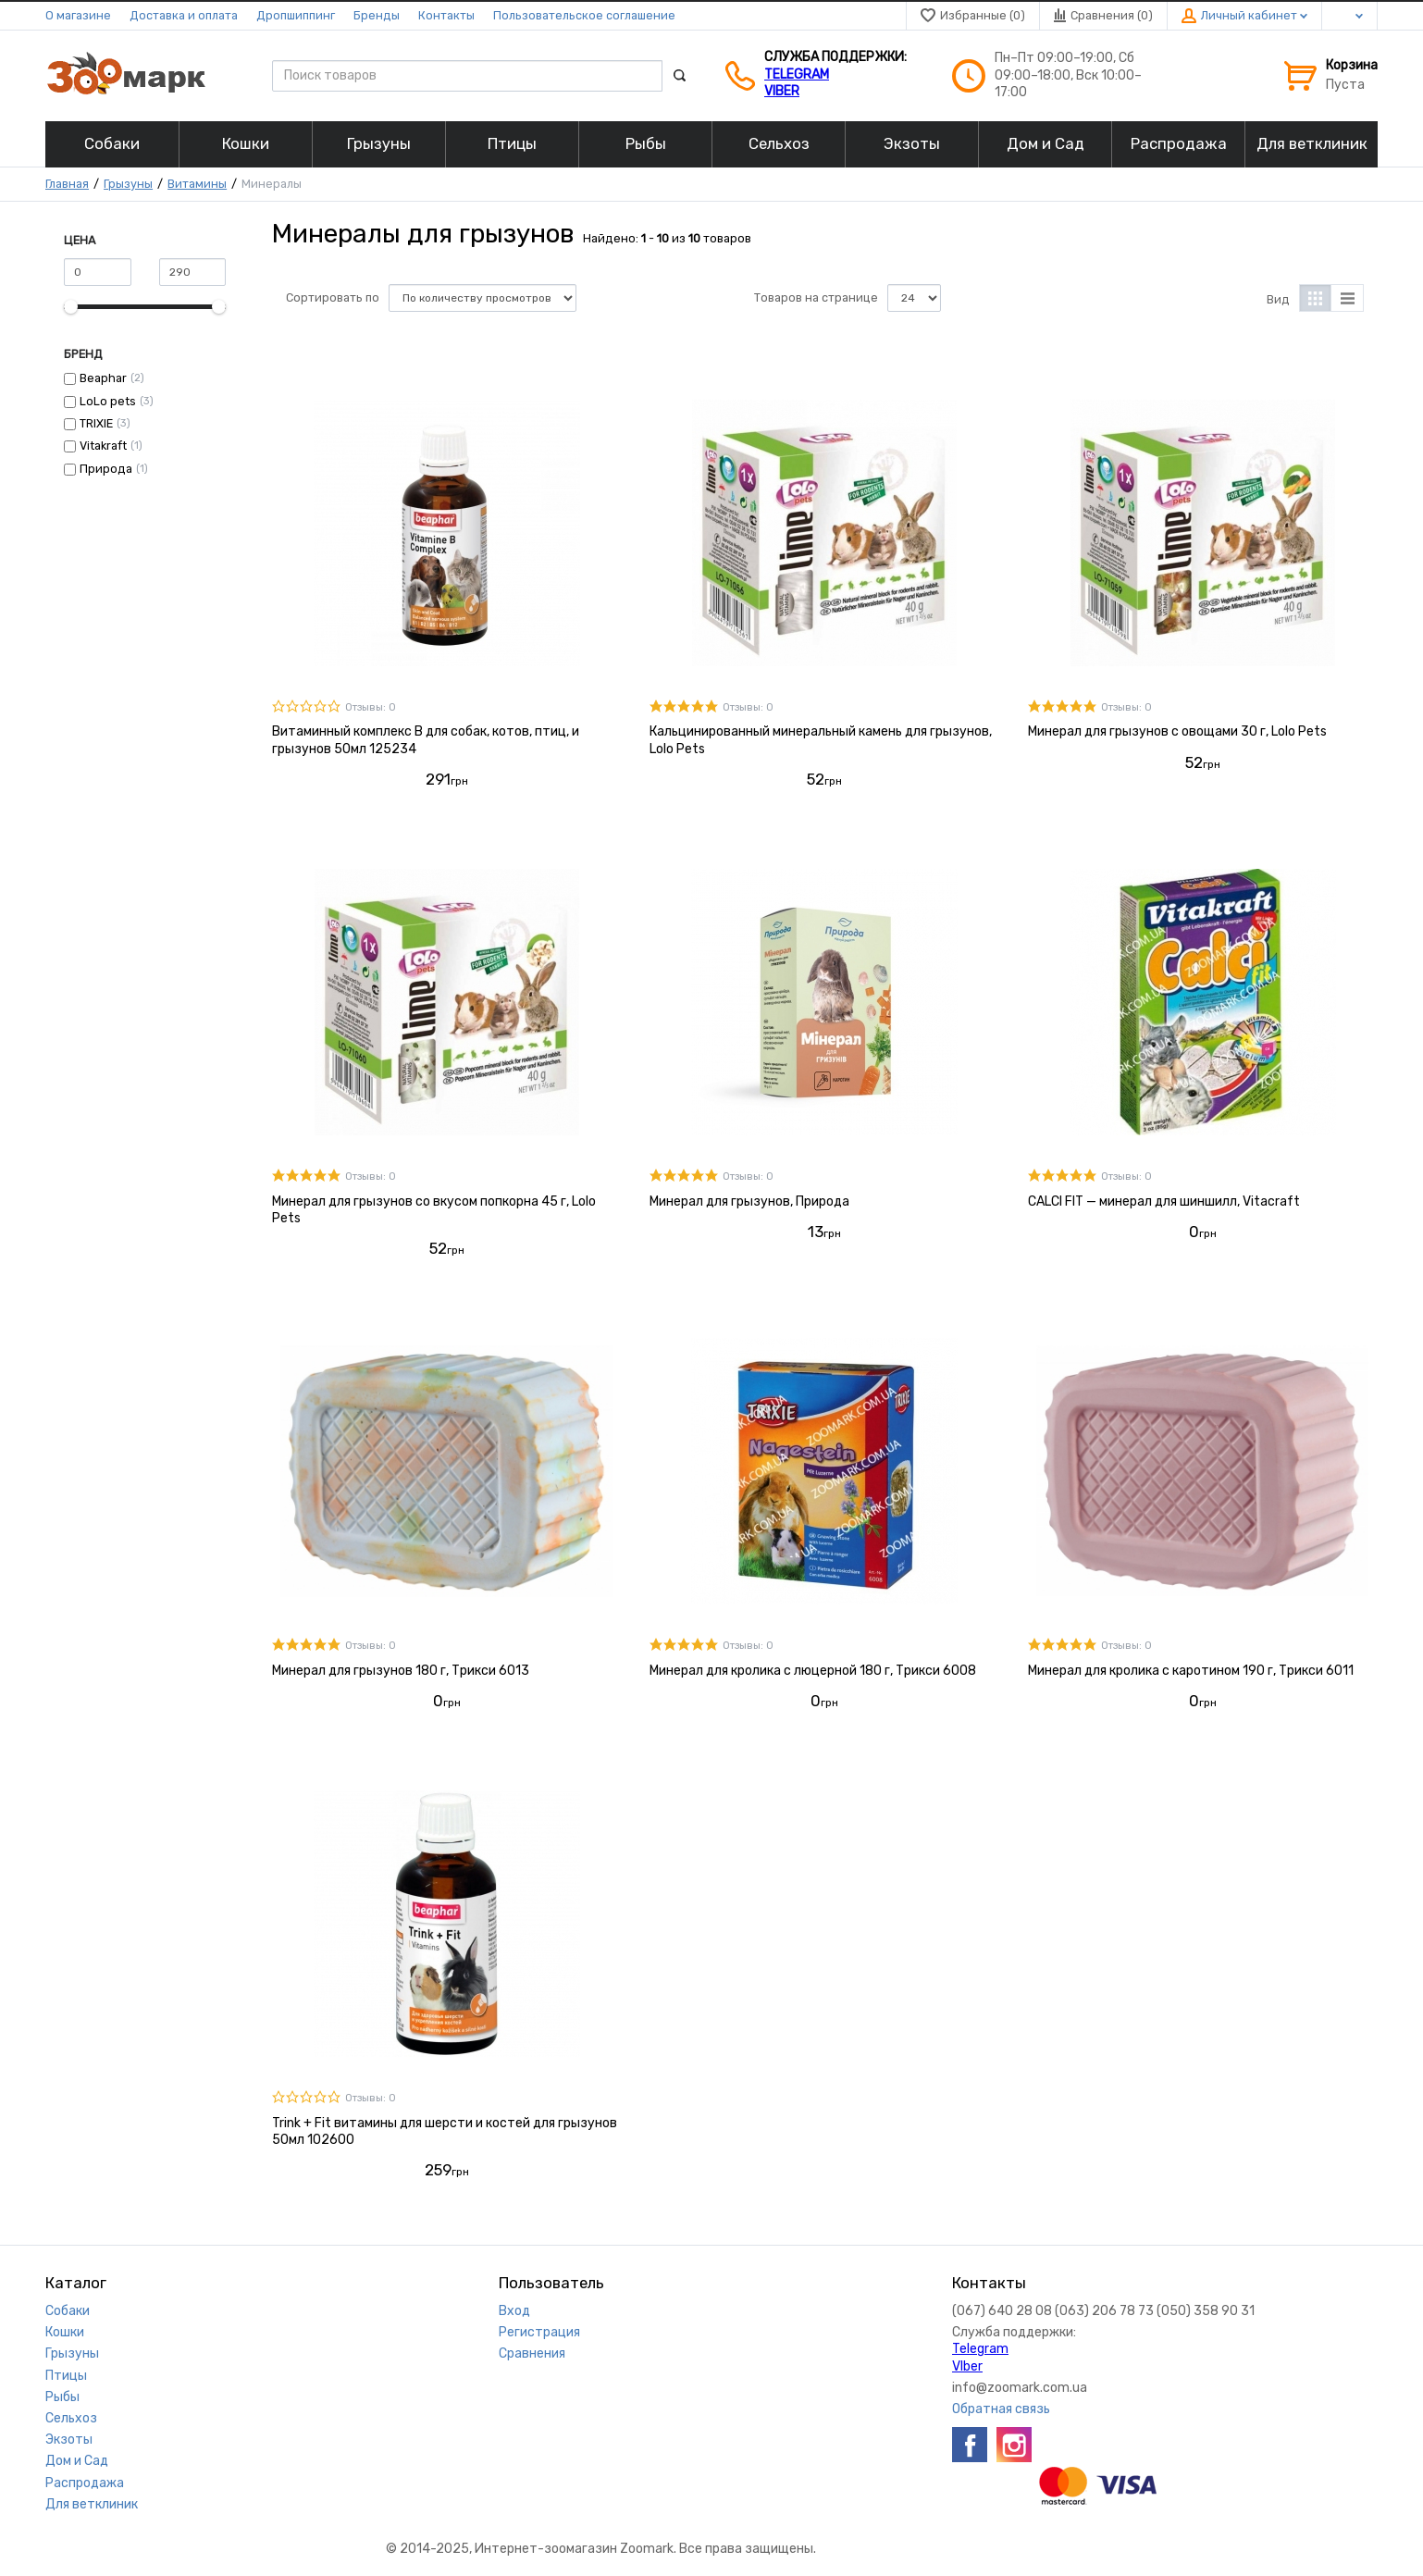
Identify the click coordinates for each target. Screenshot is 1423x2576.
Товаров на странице (816, 297)
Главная (67, 184)
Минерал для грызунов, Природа (749, 1201)
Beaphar (103, 378)
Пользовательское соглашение (584, 15)
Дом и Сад (76, 2461)
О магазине (78, 15)
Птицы (66, 2376)
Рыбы (62, 2397)
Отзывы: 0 (370, 707)
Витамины (197, 184)
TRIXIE (96, 423)
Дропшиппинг (295, 15)
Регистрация (539, 2332)
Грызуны (128, 184)
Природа (106, 469)
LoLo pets (108, 401)
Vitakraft (103, 445)
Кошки (64, 2332)
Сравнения (532, 2353)
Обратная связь (1001, 2409)
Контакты (446, 15)
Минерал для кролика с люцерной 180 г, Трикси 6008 (813, 1670)
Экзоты (69, 2439)
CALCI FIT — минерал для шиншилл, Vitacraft (1164, 1201)
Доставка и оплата (184, 15)
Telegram (796, 74)
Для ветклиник (91, 2504)
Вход (514, 2311)
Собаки (67, 2311)
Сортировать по (332, 297)
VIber (781, 91)
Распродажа (84, 2483)
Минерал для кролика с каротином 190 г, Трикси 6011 (1191, 1670)
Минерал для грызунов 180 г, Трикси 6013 (400, 1670)
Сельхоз (71, 2418)
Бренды (376, 15)
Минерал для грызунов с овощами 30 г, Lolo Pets (1177, 731)
